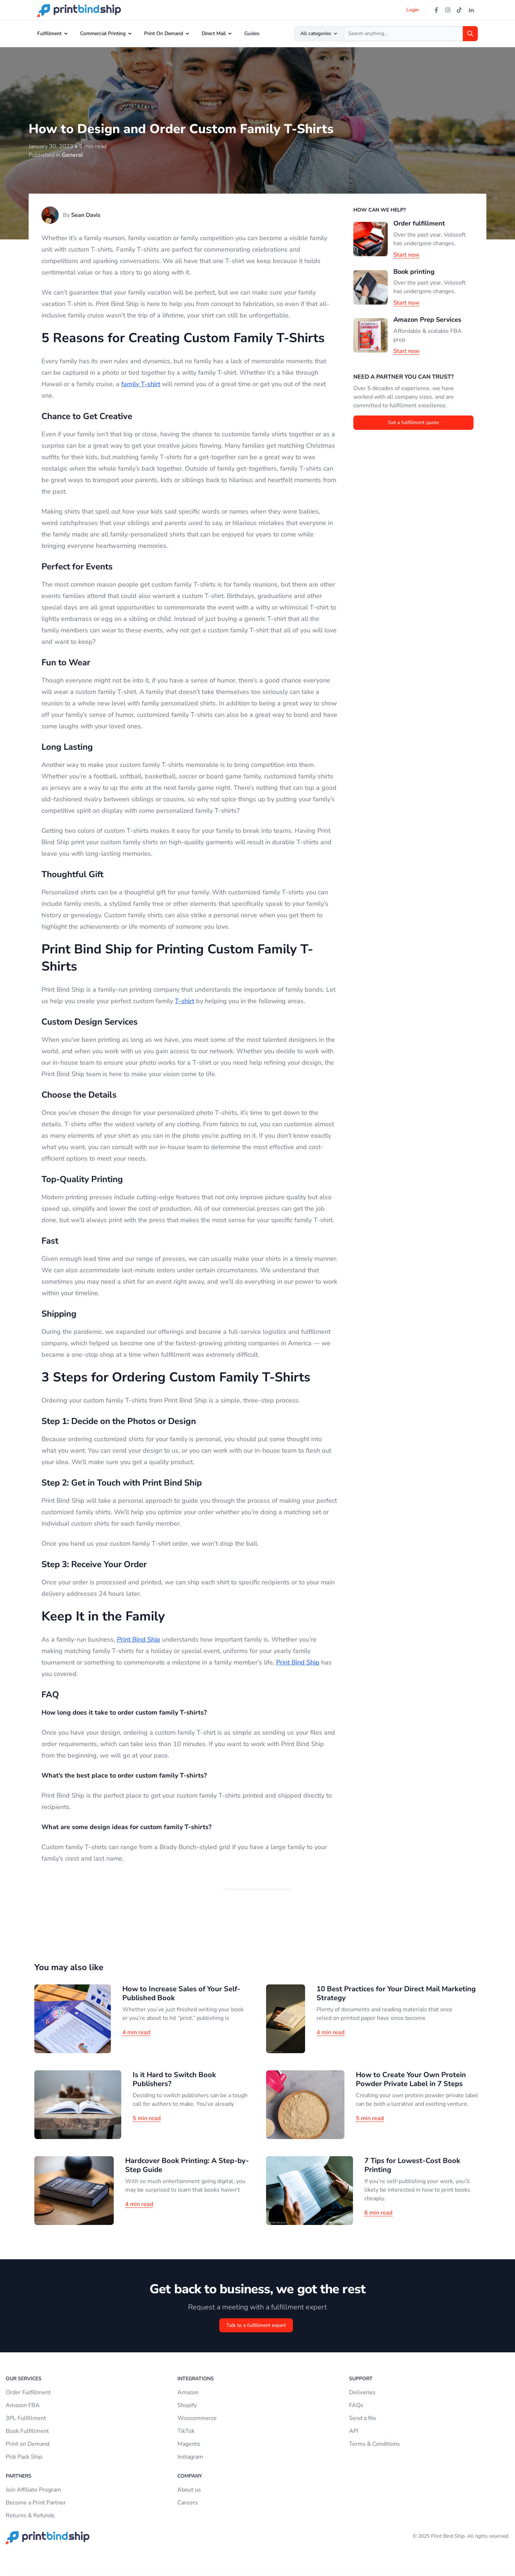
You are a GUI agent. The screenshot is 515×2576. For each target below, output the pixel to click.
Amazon (187, 2392)
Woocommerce (197, 2418)
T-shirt (184, 1001)
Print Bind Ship (138, 1639)
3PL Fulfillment (26, 2418)
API (353, 2431)
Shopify (187, 2405)
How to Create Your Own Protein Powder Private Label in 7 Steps (411, 2079)
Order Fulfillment (28, 2392)
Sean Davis (85, 215)
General (72, 155)
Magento (188, 2444)
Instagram (190, 2457)
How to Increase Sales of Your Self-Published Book (181, 1993)
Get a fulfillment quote (413, 422)
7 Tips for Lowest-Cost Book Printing (412, 2165)
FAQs (356, 2405)
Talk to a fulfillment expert (256, 2325)
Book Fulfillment (27, 2431)
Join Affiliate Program (33, 2490)
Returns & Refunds (30, 2515)
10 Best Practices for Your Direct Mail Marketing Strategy (396, 1993)
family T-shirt (140, 384)
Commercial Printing (103, 33)
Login (412, 9)
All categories (319, 33)
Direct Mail (214, 33)
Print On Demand (163, 33)
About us (189, 2490)
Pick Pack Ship (24, 2457)
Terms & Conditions (374, 2444)
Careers (187, 2503)
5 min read (147, 2118)
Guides (252, 33)
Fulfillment (49, 33)
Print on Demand (27, 2444)
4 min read (136, 2032)
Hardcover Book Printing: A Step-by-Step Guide (187, 2165)
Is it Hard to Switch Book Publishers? (174, 2079)
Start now (406, 255)
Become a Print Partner (36, 2503)
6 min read (378, 2213)
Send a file (362, 2418)
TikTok (186, 2431)
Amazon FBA (23, 2405)
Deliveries (362, 2392)
